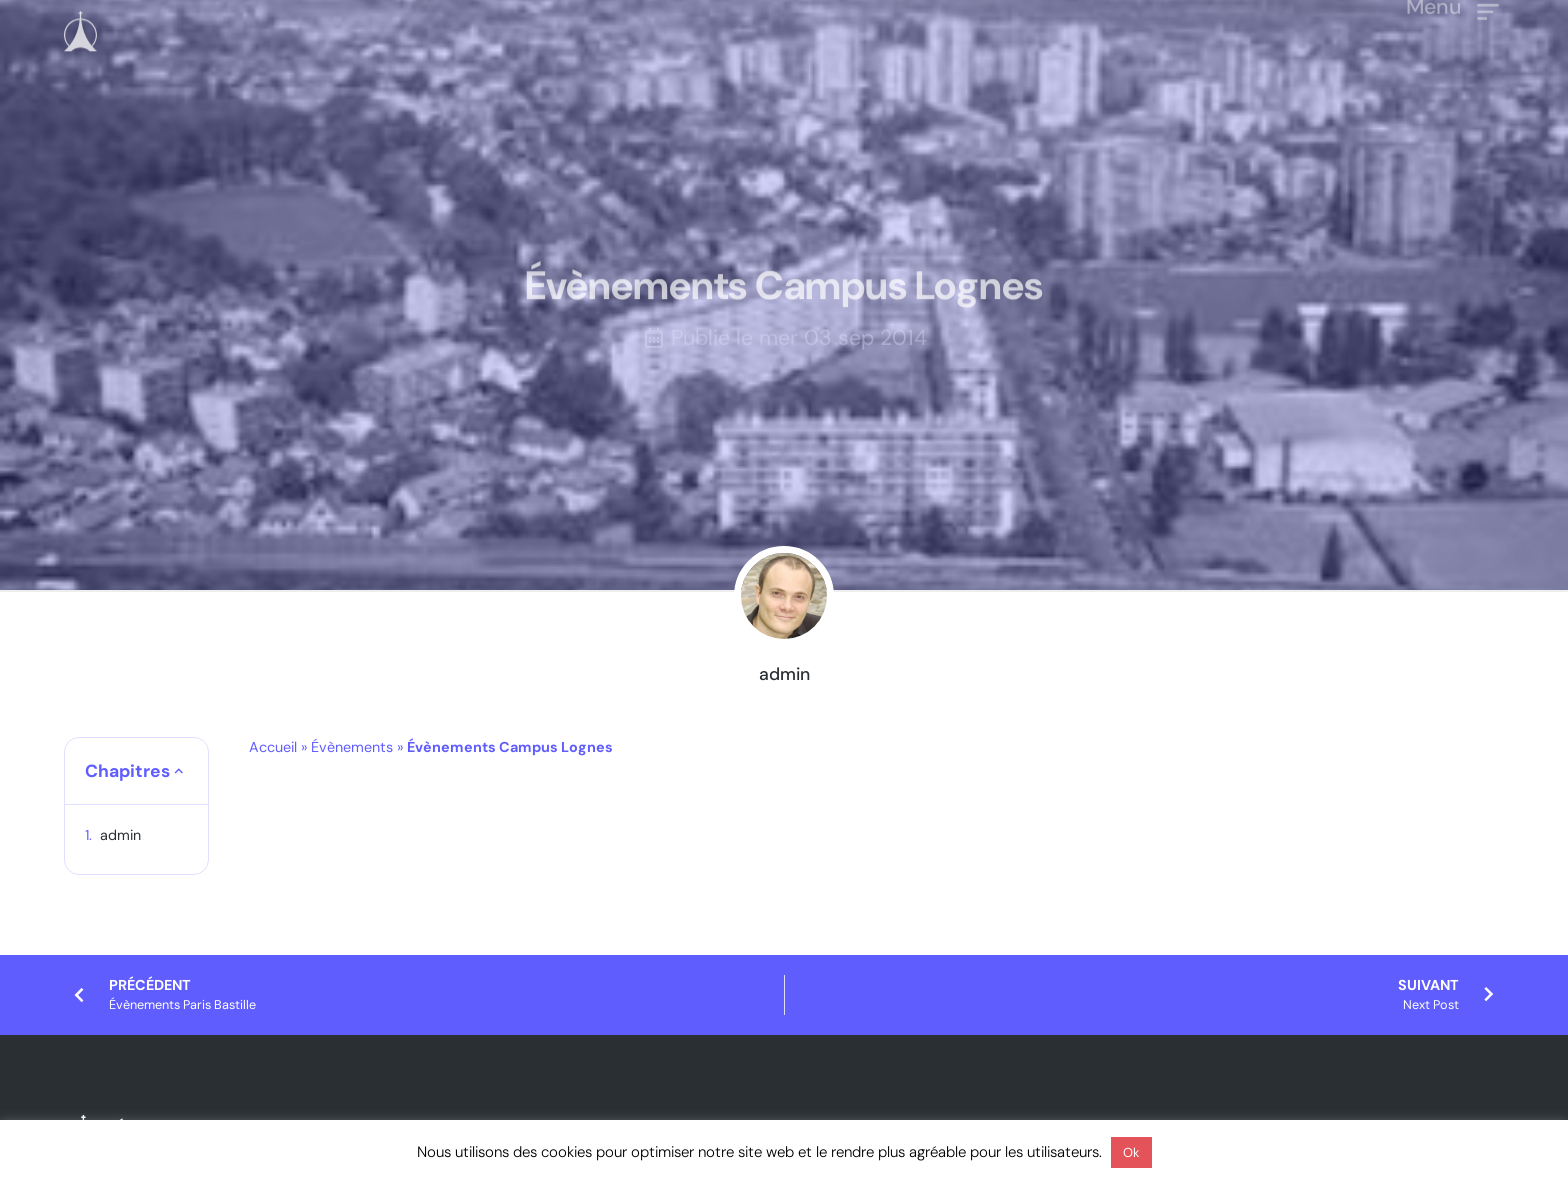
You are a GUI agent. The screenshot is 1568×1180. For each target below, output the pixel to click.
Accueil (273, 747)
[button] (179, 771)
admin (120, 835)
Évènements (352, 747)
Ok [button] (1131, 1152)
